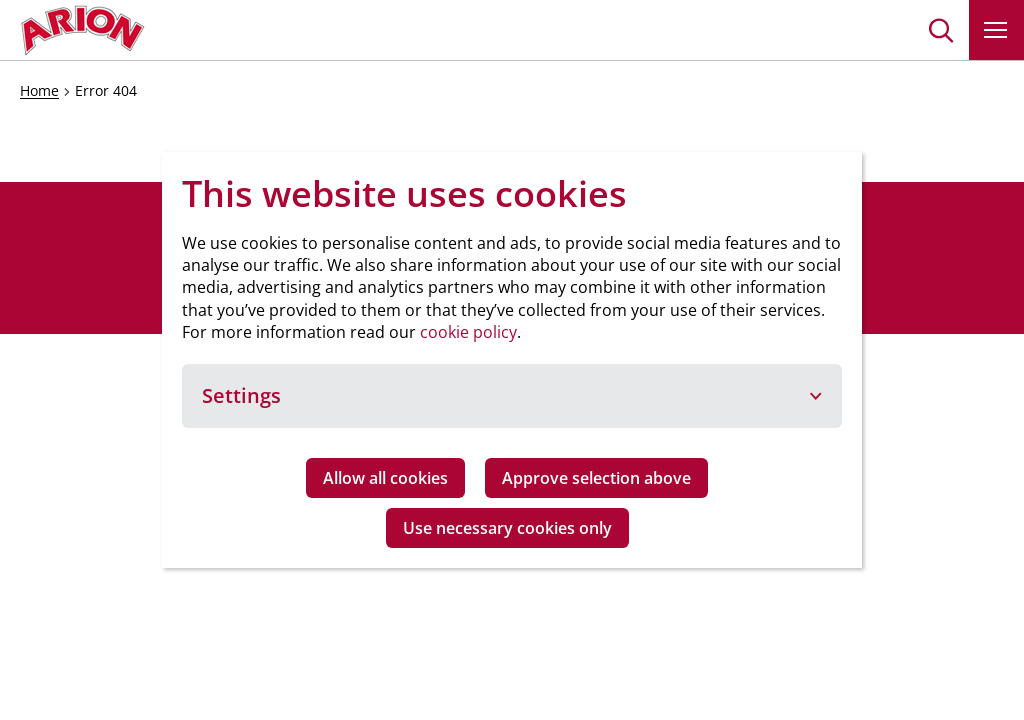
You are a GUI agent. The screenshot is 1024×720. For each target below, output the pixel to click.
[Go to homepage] (82, 30)
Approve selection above (596, 478)
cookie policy (468, 332)
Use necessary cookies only (507, 528)
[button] (941, 30)
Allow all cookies (385, 478)
